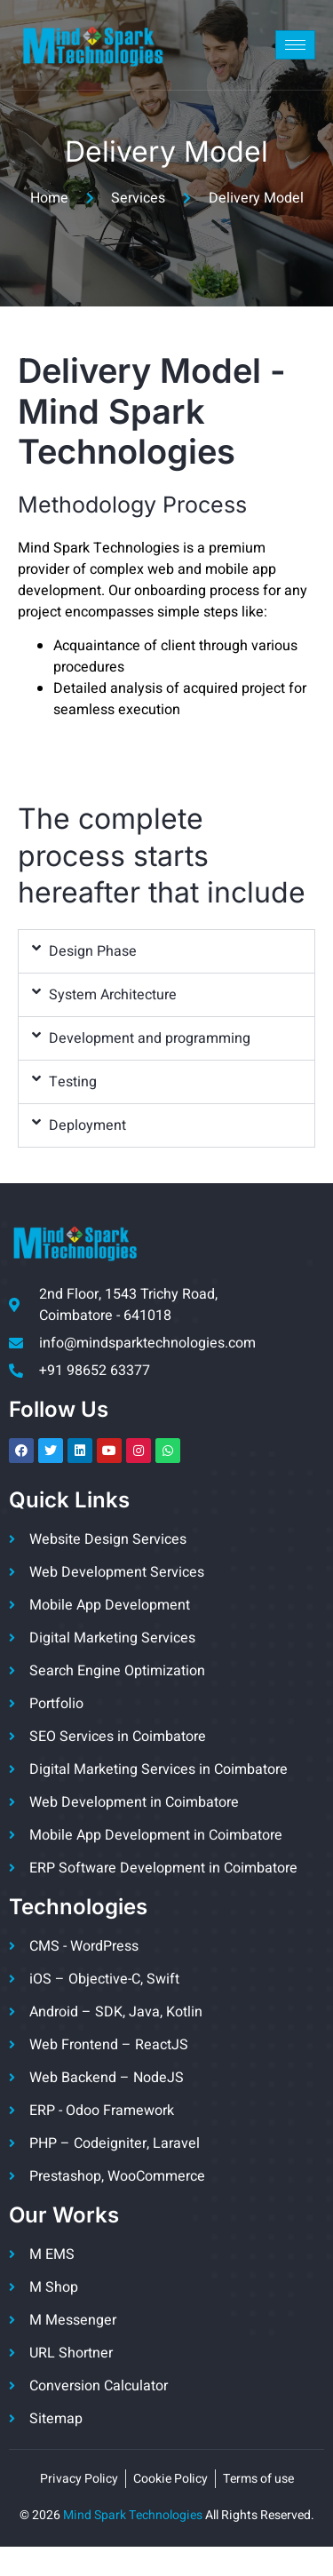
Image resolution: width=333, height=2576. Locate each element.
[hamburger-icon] (295, 45)
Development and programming (149, 1038)
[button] (166, 951)
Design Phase (93, 951)
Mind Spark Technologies (132, 2515)
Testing (73, 1082)
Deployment (87, 1125)
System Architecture (113, 995)
